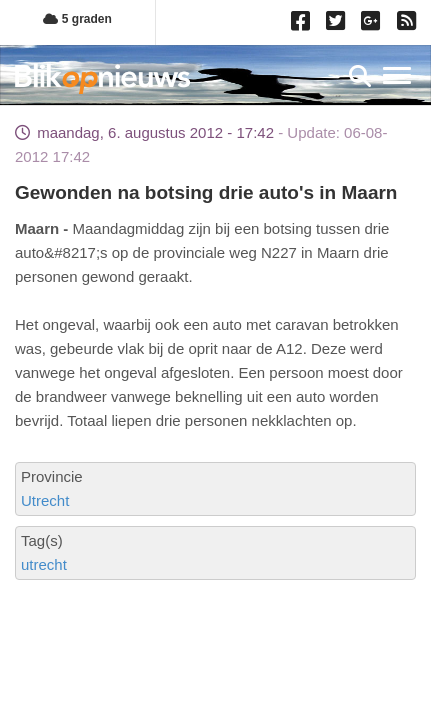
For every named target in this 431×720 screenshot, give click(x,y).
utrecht (44, 564)
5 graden (77, 19)
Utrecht (45, 500)
